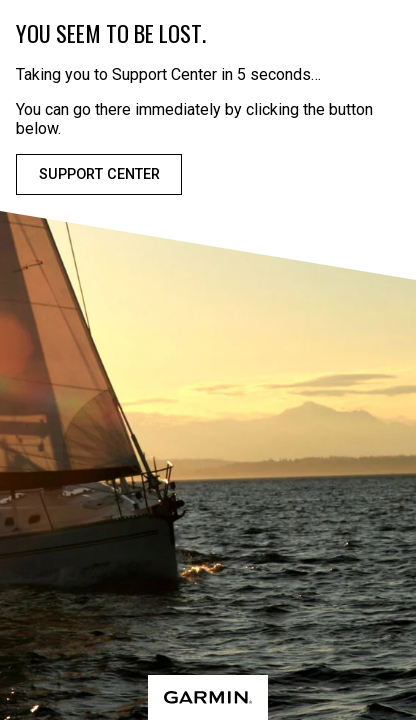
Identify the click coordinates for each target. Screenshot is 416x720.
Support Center (99, 174)
